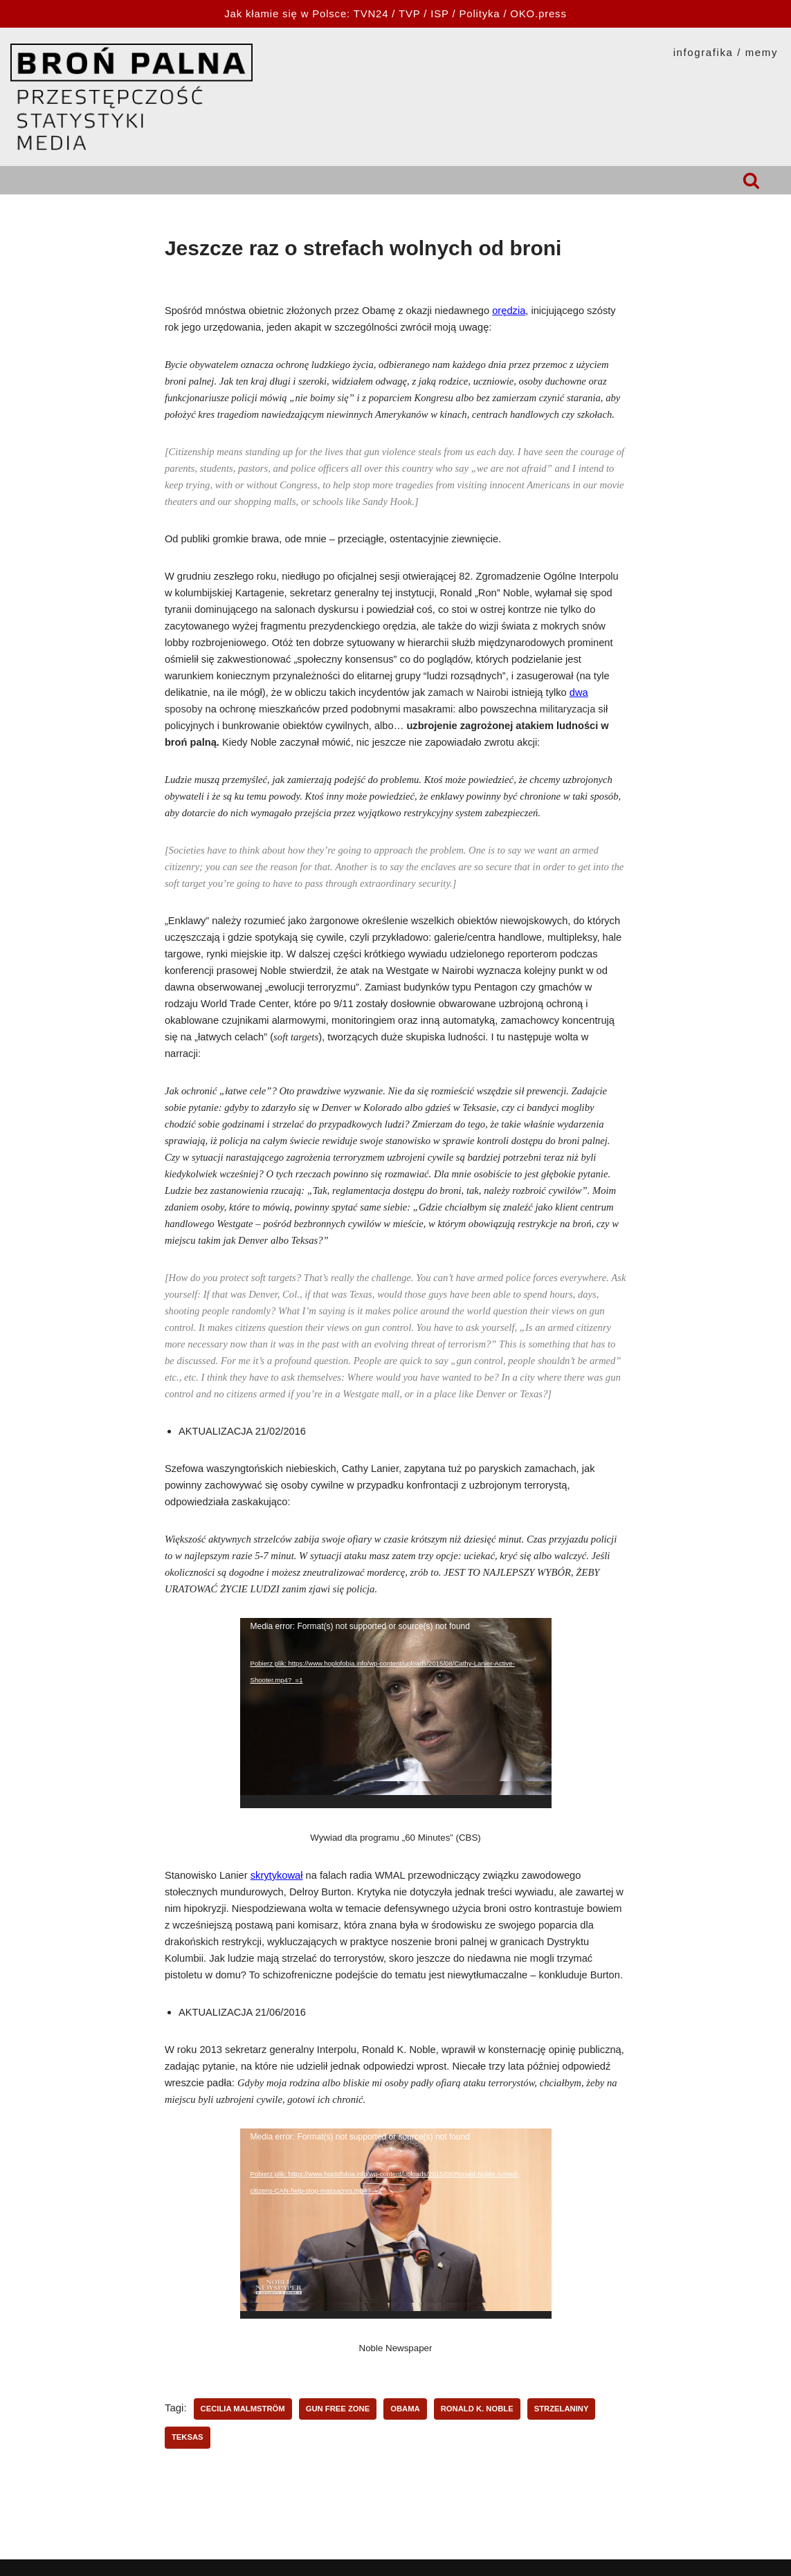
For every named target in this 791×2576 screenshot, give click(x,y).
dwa (579, 692)
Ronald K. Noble (477, 2408)
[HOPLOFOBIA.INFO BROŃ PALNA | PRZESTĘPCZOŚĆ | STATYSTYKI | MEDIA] (131, 97)
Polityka (479, 13)
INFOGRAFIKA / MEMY (725, 52)
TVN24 (371, 13)
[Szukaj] (751, 180)
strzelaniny (561, 2408)
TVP (409, 13)
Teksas (187, 2437)
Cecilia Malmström (243, 2408)
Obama (405, 2408)
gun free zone (338, 2408)
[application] (396, 1713)
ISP (439, 13)
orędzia (508, 310)
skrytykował (277, 1875)
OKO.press (538, 13)
